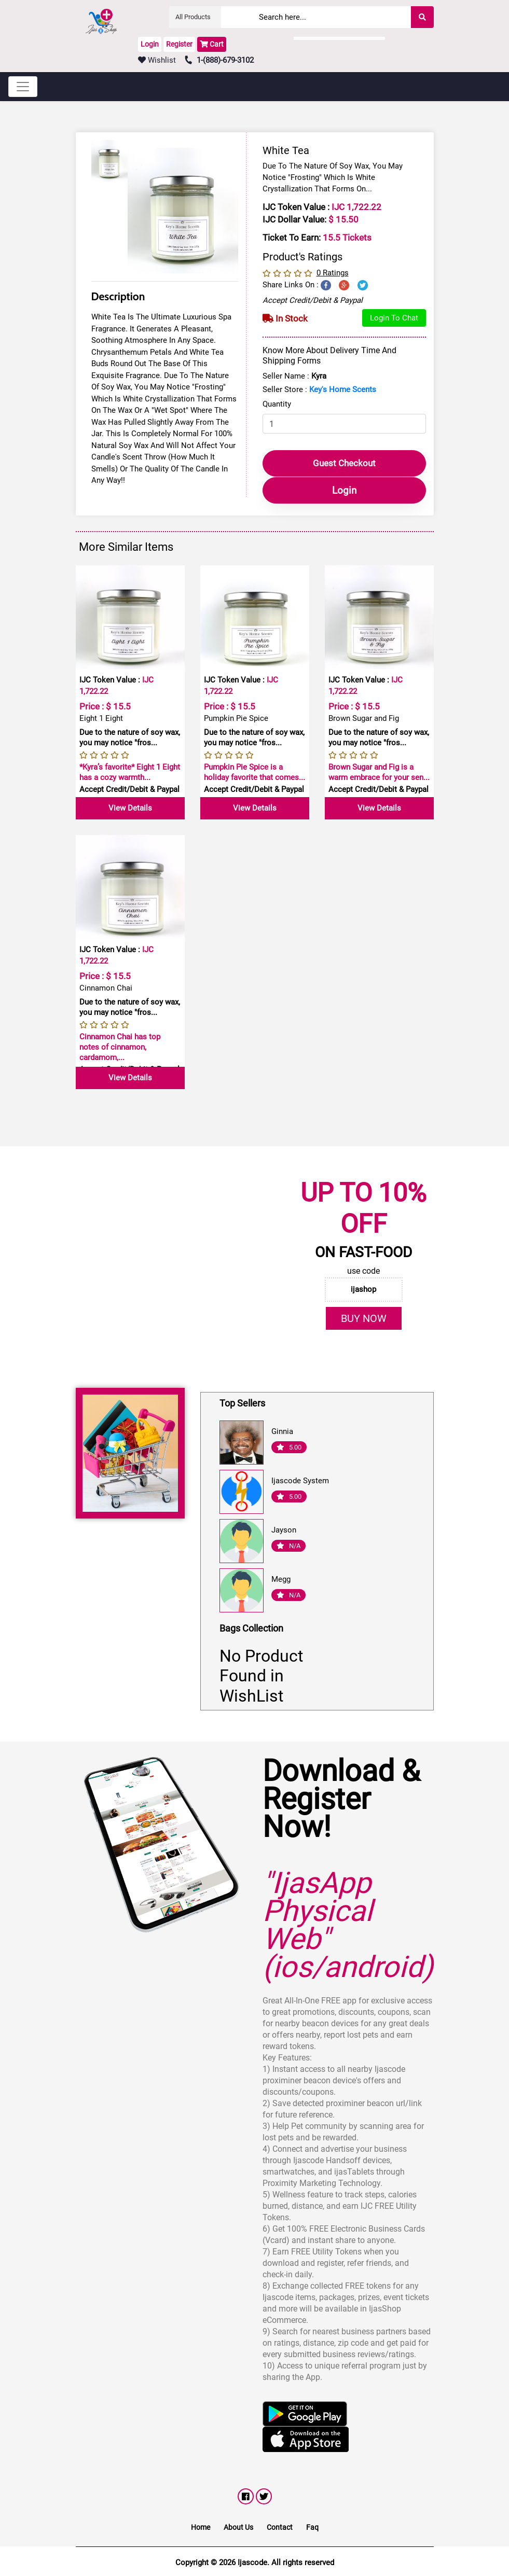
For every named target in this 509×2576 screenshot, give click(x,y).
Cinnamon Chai (105, 987)
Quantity (277, 404)
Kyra (318, 376)
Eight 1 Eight (101, 717)
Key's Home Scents (342, 389)
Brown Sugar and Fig (363, 717)
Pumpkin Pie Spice (236, 717)
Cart (212, 44)
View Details (130, 807)
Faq (312, 2526)
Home (200, 2526)
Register (179, 44)
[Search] (346, 17)
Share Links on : (291, 284)
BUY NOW (364, 1317)
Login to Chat (394, 318)
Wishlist (157, 60)
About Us (238, 2526)
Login (150, 44)
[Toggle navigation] (22, 86)
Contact (280, 2526)
